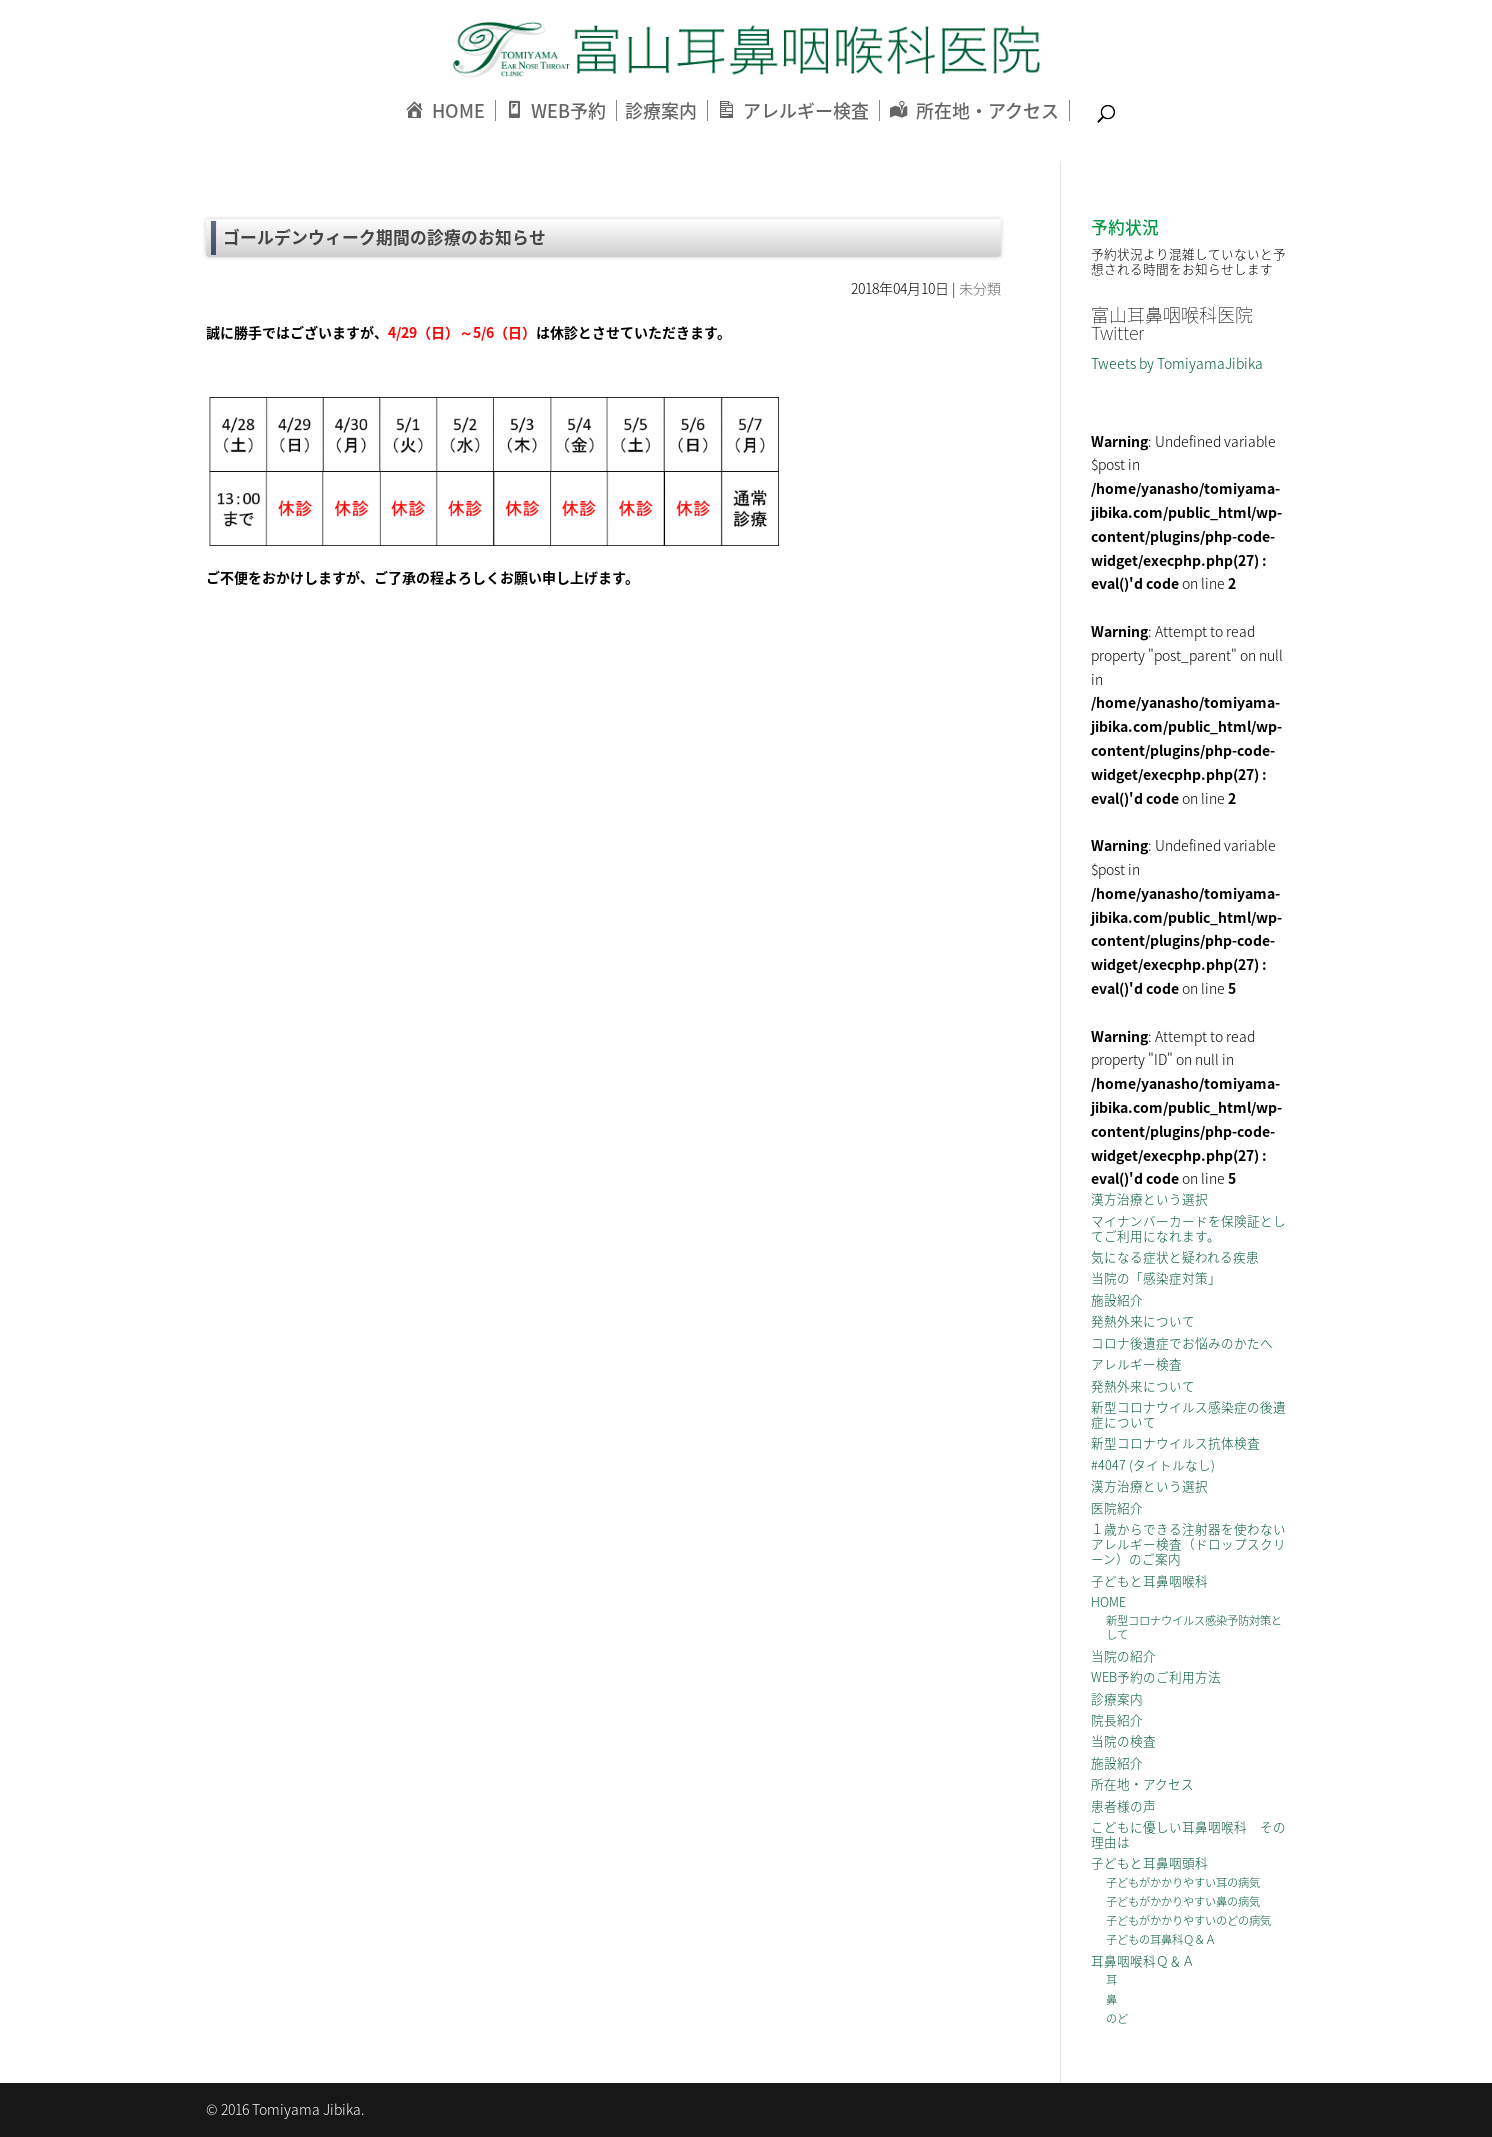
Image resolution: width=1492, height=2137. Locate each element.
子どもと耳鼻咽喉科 (1149, 1580)
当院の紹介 (1123, 1655)
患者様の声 (1123, 1805)
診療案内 (661, 110)
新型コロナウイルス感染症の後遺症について (1188, 1414)
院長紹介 (1117, 1719)
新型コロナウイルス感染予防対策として (1194, 1627)
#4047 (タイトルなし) (1153, 1464)
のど (1117, 2018)
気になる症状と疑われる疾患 (1175, 1256)
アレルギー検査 (1136, 1363)
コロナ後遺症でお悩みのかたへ (1182, 1342)
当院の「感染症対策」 (1156, 1277)
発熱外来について (1143, 1320)
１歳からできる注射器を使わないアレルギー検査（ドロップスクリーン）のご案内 (1188, 1543)
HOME (1108, 1601)
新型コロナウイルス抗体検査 (1175, 1442)
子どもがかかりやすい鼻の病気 (1183, 1901)
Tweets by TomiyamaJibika (1177, 363)
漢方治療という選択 (1149, 1198)
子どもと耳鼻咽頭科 (1149, 1862)
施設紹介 (1117, 1299)
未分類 (980, 288)
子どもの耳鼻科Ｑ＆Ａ (1161, 1939)
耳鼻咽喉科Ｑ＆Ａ (1143, 1960)
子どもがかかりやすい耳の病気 (1183, 1882)
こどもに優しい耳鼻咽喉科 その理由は (1188, 1834)
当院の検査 (1123, 1740)
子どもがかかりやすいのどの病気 (1188, 1920)
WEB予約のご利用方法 (1156, 1676)
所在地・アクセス (1142, 1783)
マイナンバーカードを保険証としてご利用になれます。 (1188, 1228)
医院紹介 (1117, 1507)
